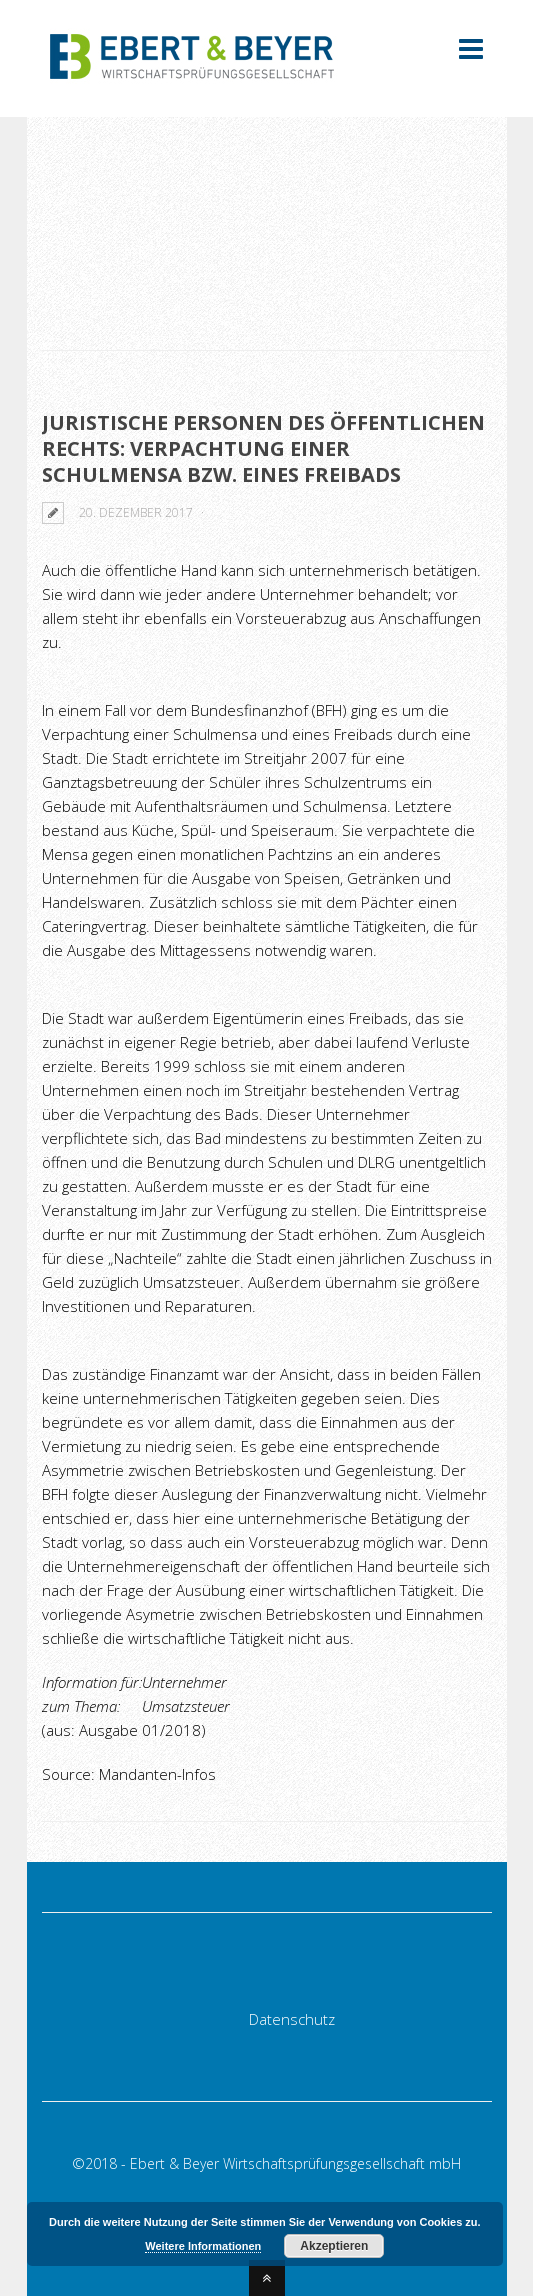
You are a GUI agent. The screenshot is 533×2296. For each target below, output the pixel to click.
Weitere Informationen (203, 2246)
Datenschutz (292, 2019)
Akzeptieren (334, 2246)
